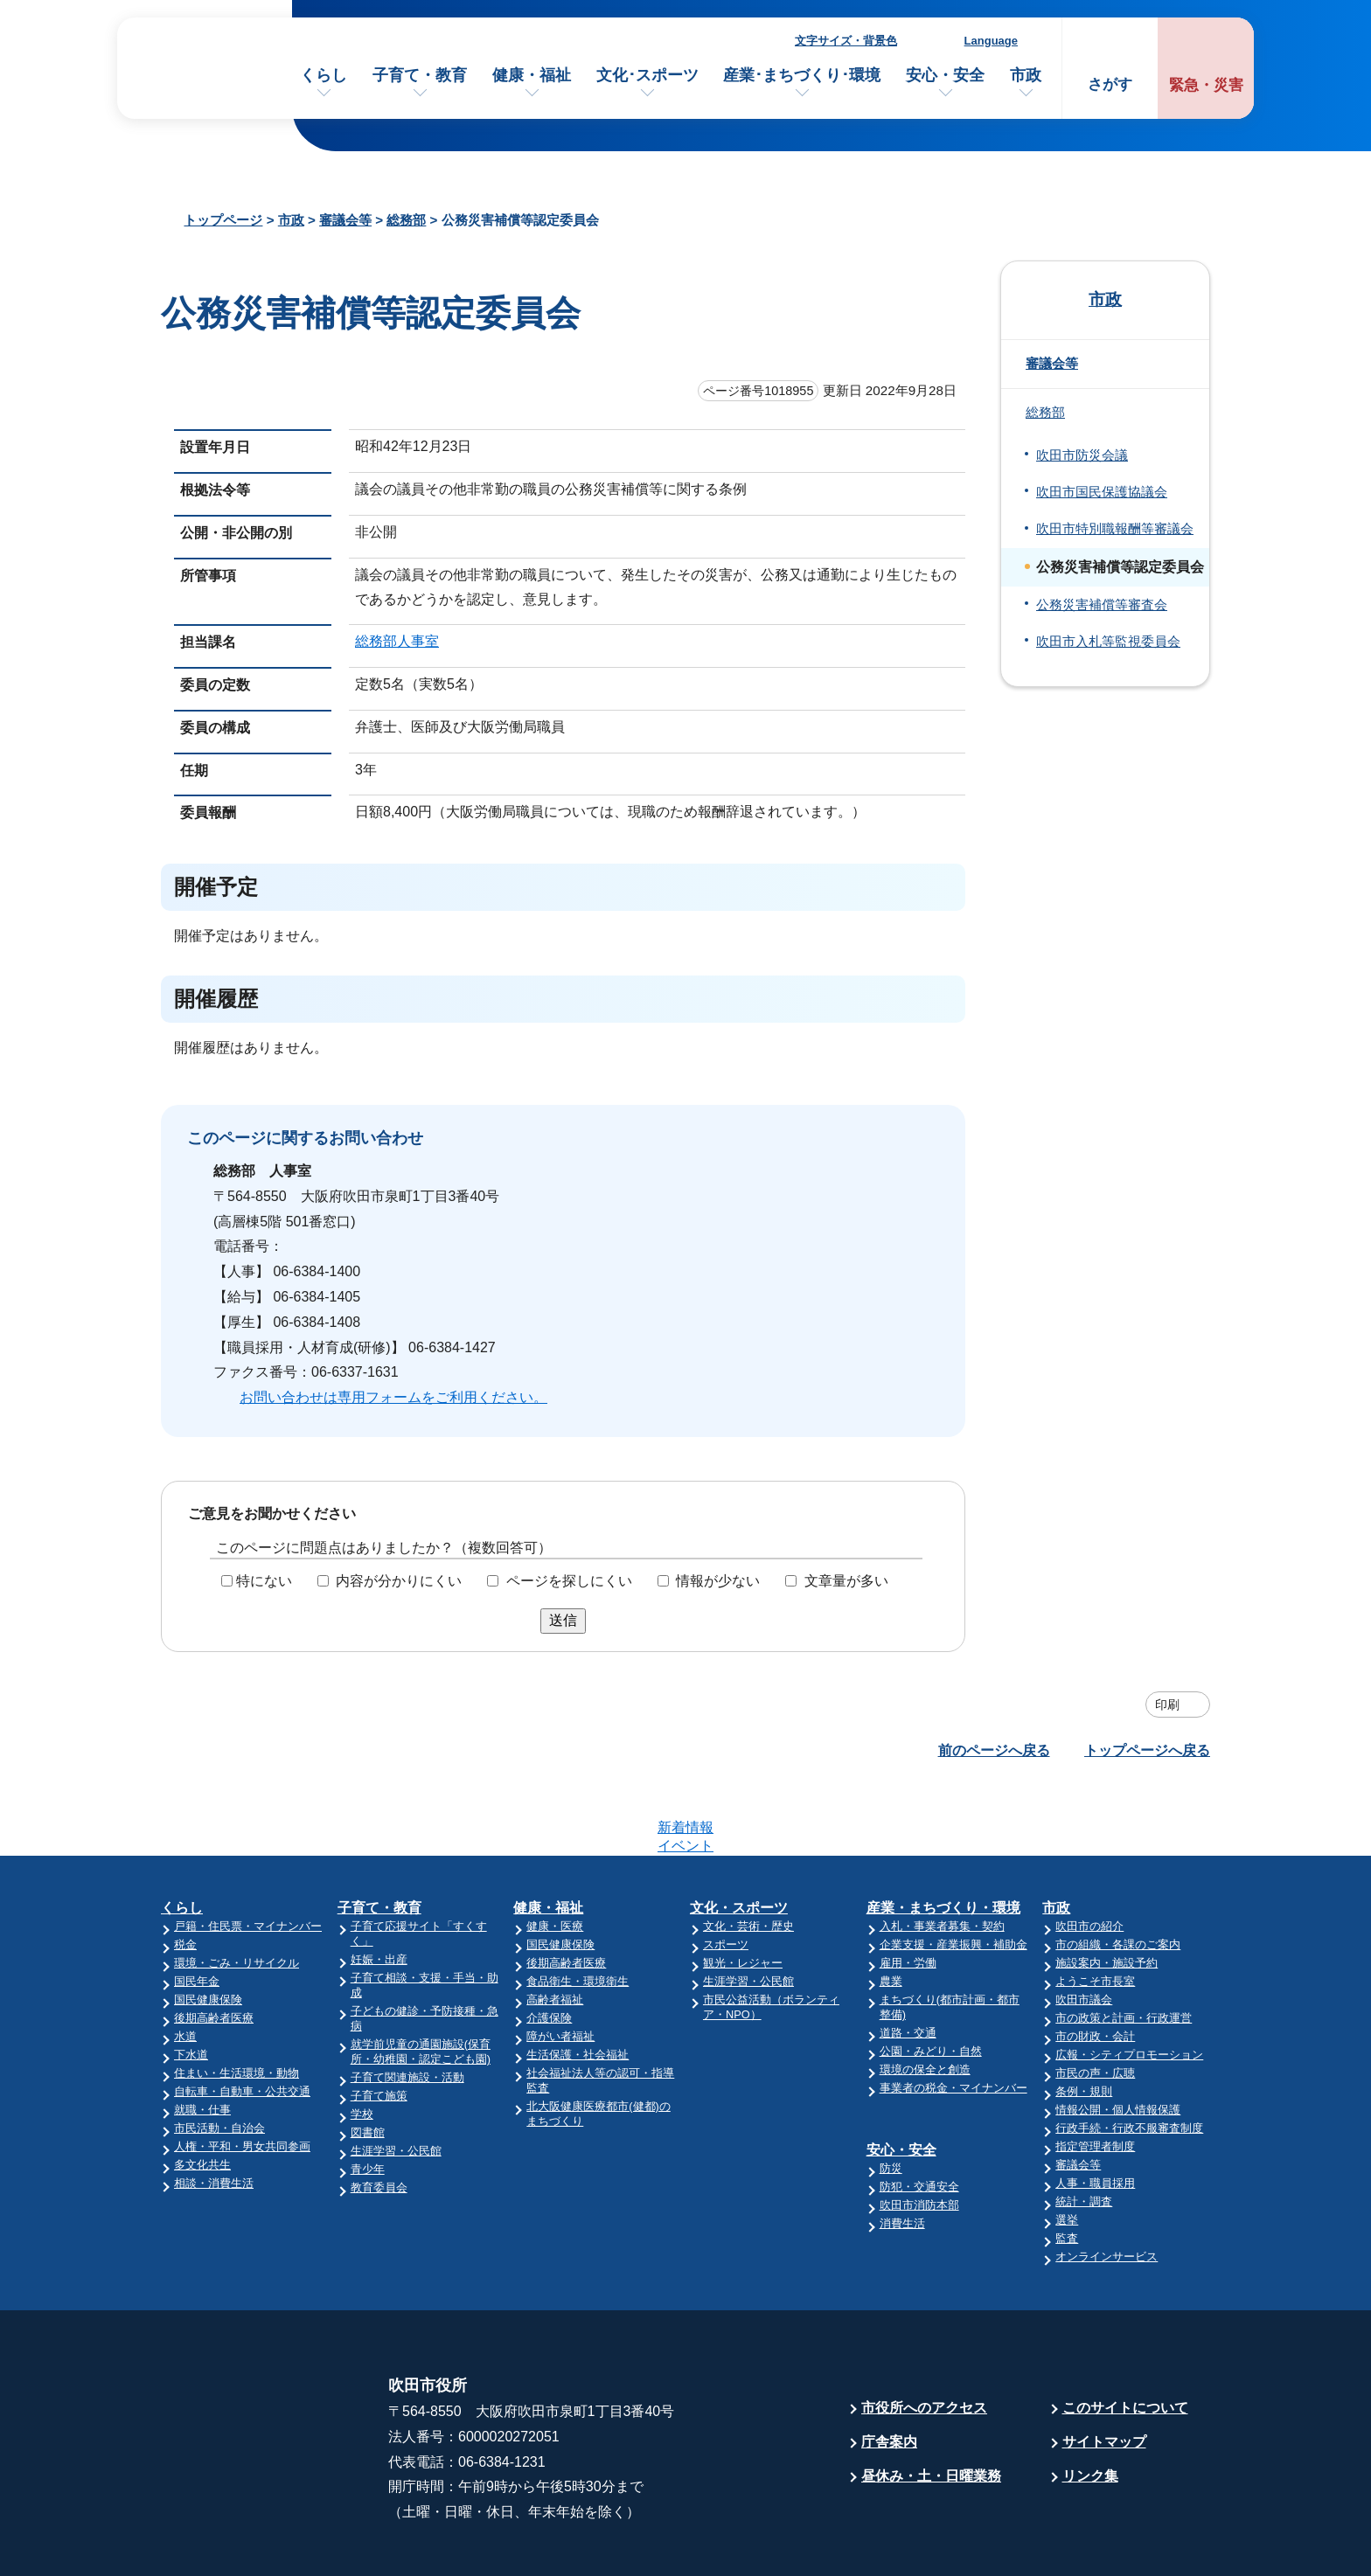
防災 (891, 2100)
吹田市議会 (1083, 1931)
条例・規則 (1083, 2023)
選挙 (1066, 2151)
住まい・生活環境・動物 (236, 2004)
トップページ (223, 219)
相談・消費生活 (214, 2114)
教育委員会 (379, 2119)
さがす (1110, 84)
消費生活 (902, 2155)
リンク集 (1090, 2407)
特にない (264, 1580)
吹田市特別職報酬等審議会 (1115, 529)
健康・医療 (554, 1857)
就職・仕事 (202, 2041)
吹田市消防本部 (919, 2136)
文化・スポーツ (739, 1839)
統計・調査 (1083, 2133)
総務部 (406, 219)
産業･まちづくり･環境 (801, 75)
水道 (185, 1968)
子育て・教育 (419, 75)
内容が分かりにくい (399, 1580)
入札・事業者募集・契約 (942, 1857)
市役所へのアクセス (924, 2339)
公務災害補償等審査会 (1101, 605)
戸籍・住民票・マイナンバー (248, 1857)
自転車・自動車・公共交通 (242, 2023)
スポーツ (725, 1876)
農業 (891, 1913)
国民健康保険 (208, 1931)
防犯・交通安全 (919, 2118)
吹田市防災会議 (1082, 455)
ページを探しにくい (569, 1580)
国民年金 (196, 1913)
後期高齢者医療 (214, 1949)
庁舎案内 (889, 2373)
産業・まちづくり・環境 (943, 1839)
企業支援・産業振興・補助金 (953, 1876)
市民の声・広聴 (1095, 2004)
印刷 (1167, 1705)
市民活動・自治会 (219, 2059)
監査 (1066, 2170)
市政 (1025, 75)
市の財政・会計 (1095, 1968)
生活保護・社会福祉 (577, 1986)
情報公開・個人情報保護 (1117, 2041)
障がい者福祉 (560, 1968)
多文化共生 (202, 2096)
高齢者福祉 (554, 1931)
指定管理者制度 (1095, 2078)
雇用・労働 (908, 1894)
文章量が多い (846, 1580)
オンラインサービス (1106, 2188)
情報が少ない (718, 1580)
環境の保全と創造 (925, 2001)
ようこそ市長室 (1095, 1913)
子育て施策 (379, 2027)
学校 (362, 2045)
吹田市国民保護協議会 (1101, 492)
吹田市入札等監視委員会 (1108, 642)
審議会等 (345, 219)
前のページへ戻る (994, 1750)
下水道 (191, 1986)
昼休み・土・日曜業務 (931, 2407)
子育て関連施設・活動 (407, 2009)
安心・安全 (945, 75)
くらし (323, 75)
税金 (185, 1876)
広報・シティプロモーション (1129, 1986)
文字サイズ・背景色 (846, 40)
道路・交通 (908, 1964)
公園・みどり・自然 (931, 1982)
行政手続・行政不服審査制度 (1129, 2059)
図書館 (368, 2064)
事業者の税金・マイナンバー (953, 2019)
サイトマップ (1104, 2373)
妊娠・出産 (379, 1891)
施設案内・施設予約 (1106, 1894)
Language (991, 40)
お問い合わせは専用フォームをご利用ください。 (393, 1397)
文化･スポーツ (647, 75)
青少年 (368, 2100)
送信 (563, 1620)
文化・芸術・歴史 (748, 1857)
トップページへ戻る (1147, 1750)
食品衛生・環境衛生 (577, 1913)
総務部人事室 (397, 641)
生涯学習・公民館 (396, 2082)
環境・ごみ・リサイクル (236, 1894)
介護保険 (549, 1949)
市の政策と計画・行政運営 (1123, 1949)
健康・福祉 (531, 75)
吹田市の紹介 (1089, 1857)
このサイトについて (1125, 2339)
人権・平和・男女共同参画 (242, 2078)
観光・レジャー (743, 1894)
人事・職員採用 (1095, 2114)
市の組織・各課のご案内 (1117, 1876)
